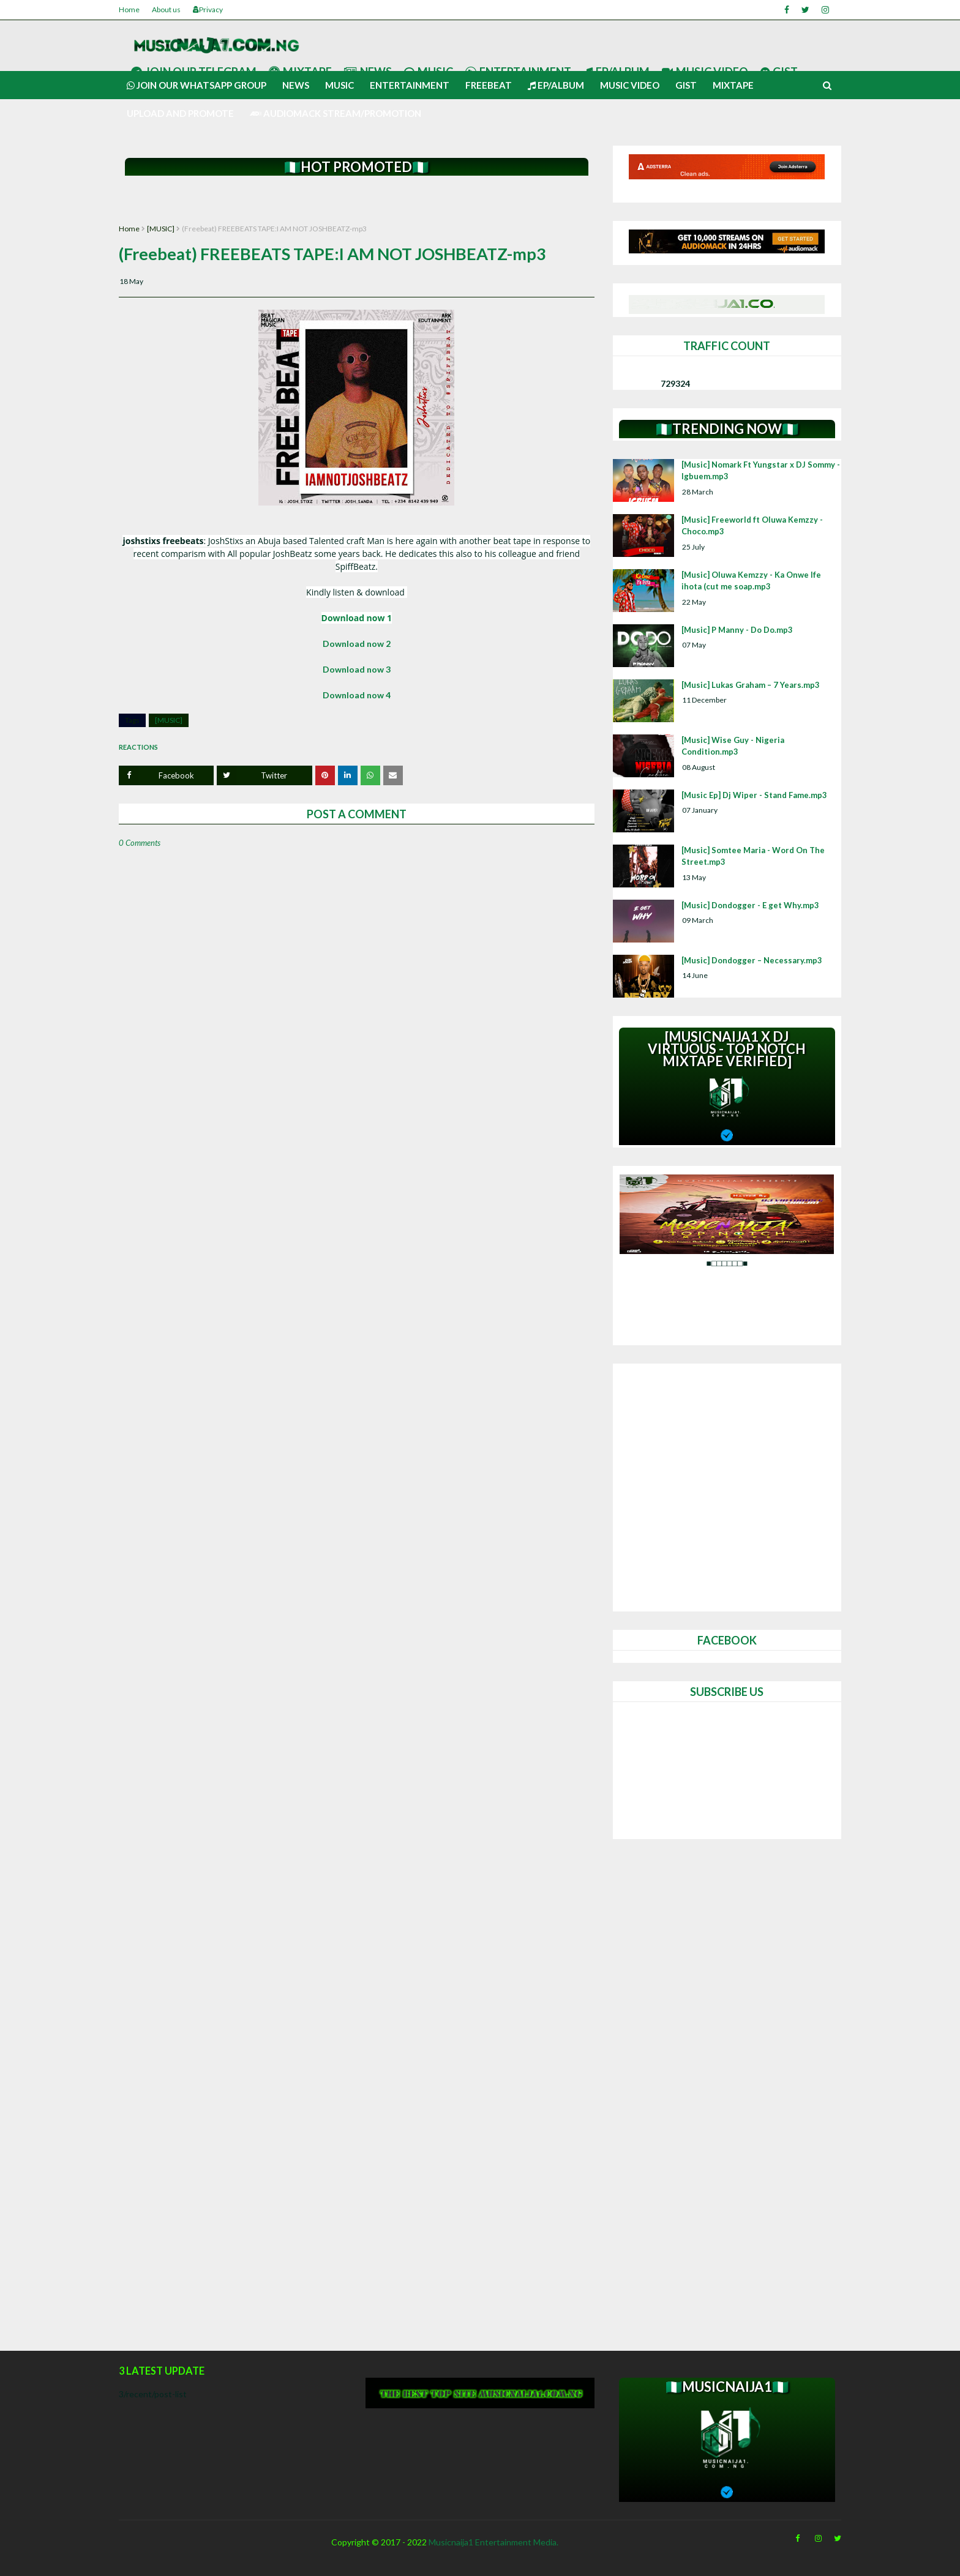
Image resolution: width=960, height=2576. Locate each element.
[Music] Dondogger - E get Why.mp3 (750, 905)
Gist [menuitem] (686, 85)
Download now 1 (356, 618)
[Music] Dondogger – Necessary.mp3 (751, 960)
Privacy (208, 9)
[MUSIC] (160, 228)
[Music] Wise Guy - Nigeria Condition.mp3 (732, 746)
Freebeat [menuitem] (488, 85)
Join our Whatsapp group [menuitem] (196, 85)
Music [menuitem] (339, 85)
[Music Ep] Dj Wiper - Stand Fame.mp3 (754, 795)
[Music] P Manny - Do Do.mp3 (737, 630)
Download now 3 (357, 669)
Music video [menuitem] (629, 85)
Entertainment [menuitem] (409, 85)
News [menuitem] (295, 85)
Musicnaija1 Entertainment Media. (493, 2542)
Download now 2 (357, 643)
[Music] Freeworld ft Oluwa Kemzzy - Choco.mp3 (752, 526)
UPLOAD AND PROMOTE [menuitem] (180, 113)
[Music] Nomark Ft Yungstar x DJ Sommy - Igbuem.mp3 (760, 471)
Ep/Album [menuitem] (556, 85)
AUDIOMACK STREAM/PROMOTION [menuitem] (335, 113)
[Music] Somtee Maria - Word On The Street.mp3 (753, 856)
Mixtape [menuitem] (733, 85)
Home (129, 9)
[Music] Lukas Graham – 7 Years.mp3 (750, 685)
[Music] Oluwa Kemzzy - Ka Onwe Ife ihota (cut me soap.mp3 (751, 581)
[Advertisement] (356, 200)
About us (166, 9)
